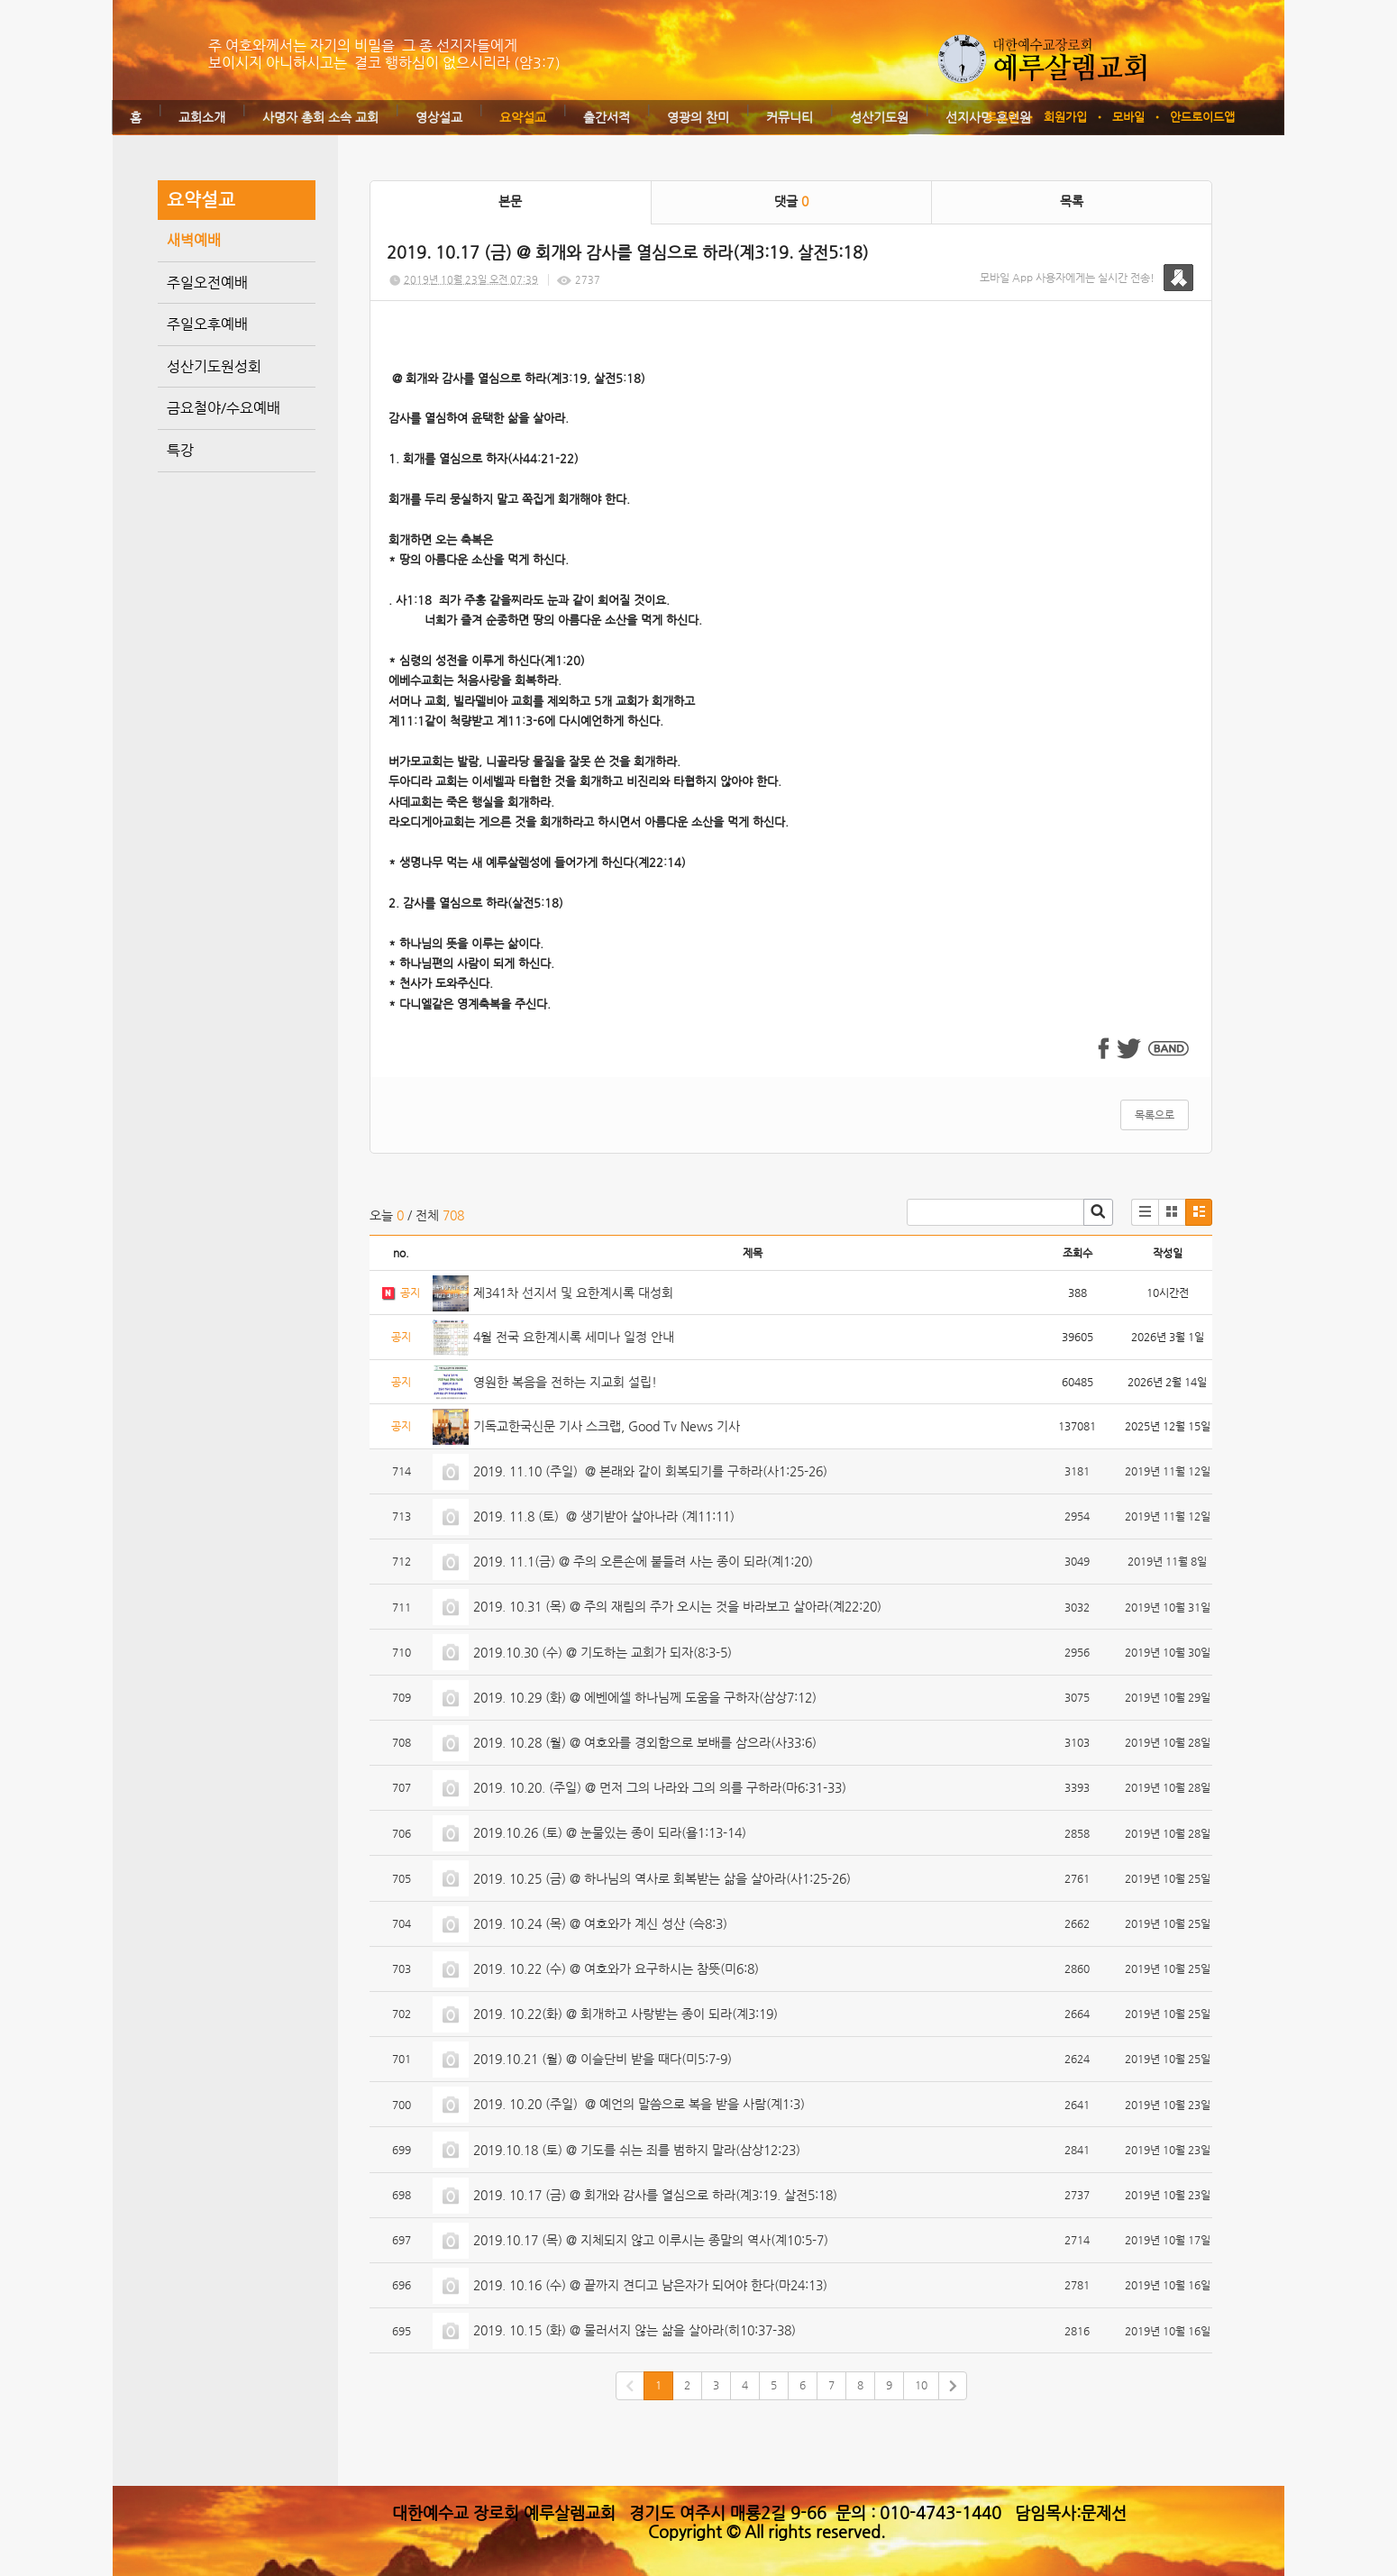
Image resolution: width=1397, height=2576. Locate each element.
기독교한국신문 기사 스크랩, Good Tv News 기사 (606, 1426)
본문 (510, 201)
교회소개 (201, 117)
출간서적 (606, 117)
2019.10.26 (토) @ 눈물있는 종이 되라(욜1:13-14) (609, 1832)
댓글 (791, 201)
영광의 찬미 (698, 117)
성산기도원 (879, 117)
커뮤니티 (789, 117)
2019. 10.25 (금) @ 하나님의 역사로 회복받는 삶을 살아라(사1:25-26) (662, 1878)
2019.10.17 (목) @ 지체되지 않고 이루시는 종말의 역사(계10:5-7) (650, 2240)
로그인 (1002, 116)
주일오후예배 (207, 324)
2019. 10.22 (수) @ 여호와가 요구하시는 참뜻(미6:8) (616, 1968)
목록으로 (1154, 1115)
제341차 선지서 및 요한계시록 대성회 (573, 1292)
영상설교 (438, 117)
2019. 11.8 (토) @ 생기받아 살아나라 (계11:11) (604, 1516)
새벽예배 (194, 240)
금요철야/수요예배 (223, 407)
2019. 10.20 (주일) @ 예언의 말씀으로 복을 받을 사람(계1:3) (639, 2103)
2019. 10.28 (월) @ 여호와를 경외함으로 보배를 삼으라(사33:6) (645, 1742)
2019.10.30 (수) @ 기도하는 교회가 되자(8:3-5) (602, 1652)
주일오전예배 (207, 282)
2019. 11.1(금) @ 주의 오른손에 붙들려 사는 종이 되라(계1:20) (643, 1561)
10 (921, 2385)
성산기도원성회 (214, 366)
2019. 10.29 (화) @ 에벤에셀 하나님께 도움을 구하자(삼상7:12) (645, 1697)
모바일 (1128, 116)
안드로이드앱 (1202, 116)
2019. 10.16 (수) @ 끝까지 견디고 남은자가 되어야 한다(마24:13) (650, 2285)
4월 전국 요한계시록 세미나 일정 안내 (573, 1336)
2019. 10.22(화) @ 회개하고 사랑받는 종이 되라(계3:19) (625, 2013)
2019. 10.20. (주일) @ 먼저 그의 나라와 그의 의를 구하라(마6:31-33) (659, 1787)
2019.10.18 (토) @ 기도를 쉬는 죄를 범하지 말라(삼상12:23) (636, 2149)
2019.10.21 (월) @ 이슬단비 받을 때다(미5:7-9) (602, 2058)
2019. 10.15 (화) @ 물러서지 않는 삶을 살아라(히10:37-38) (634, 2330)
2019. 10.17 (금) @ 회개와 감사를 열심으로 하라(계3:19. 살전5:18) (655, 2195)
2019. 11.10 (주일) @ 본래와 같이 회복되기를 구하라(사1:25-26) (650, 1471)
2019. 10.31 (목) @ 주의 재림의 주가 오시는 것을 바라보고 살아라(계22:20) (677, 1606)
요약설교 (522, 117)
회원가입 (1065, 116)
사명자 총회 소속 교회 (320, 117)
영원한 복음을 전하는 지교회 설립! (565, 1382)
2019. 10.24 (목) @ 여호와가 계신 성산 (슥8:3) (600, 1923)
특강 (180, 450)
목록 (1071, 201)
